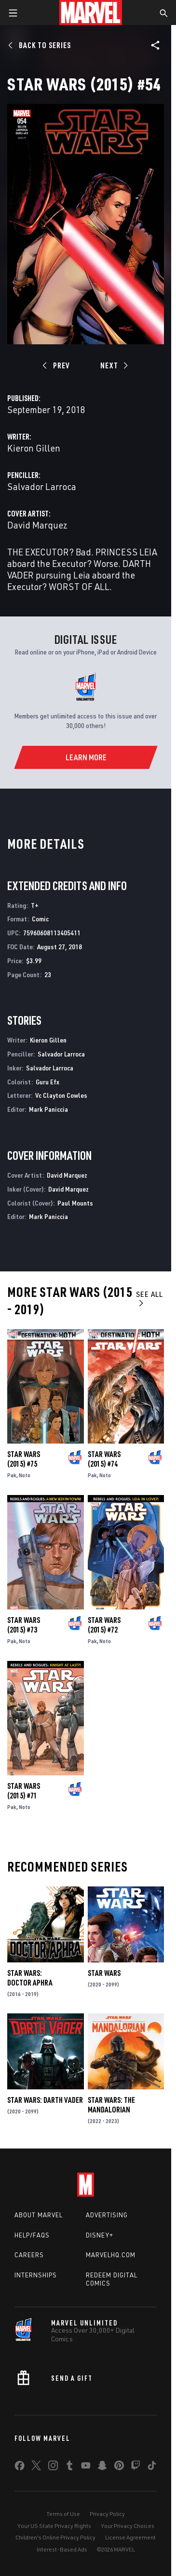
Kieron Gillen (33, 447)
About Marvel (38, 2215)
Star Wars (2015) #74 (104, 1459)
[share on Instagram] (53, 2467)
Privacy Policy (107, 2513)
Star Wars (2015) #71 (23, 1790)
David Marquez (37, 524)
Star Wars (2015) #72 (104, 1624)
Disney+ (99, 2235)
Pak (11, 1475)
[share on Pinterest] (119, 2467)
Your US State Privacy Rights (54, 2525)
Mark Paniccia (48, 1109)
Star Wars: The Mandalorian (111, 2104)
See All (149, 1298)
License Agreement (130, 2537)
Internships (35, 2275)
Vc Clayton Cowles (61, 1095)
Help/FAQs (32, 2235)
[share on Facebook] (19, 2468)
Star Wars (104, 1973)
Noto (24, 1475)
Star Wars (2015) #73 (23, 1624)
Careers (29, 2255)
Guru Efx (47, 1082)
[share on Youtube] (86, 2467)
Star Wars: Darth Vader (45, 2100)
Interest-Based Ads (62, 2549)
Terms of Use (63, 2513)
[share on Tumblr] (69, 2467)
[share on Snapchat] (102, 2467)
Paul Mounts (75, 1203)
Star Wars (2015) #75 (23, 1459)
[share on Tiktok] (152, 2467)
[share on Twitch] (135, 2467)
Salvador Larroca (41, 486)
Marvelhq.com (110, 2255)
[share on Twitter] (36, 2467)
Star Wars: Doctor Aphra (30, 1977)
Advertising (107, 2215)
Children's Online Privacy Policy (55, 2537)
